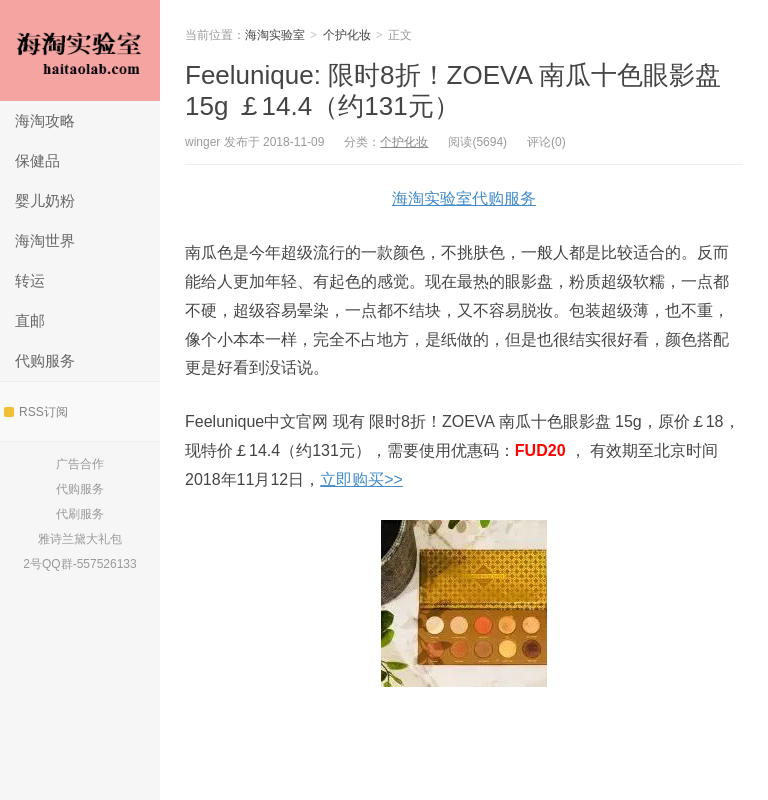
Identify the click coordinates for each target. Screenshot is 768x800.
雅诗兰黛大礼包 (80, 539)
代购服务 (45, 360)
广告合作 (80, 464)
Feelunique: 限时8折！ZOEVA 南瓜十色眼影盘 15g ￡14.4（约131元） (453, 90)
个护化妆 (347, 35)
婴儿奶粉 (45, 200)
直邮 (30, 320)
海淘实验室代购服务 (464, 198)
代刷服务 (80, 514)
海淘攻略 (45, 120)
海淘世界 (45, 240)
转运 (30, 280)
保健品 (37, 160)
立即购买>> (361, 479)
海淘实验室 (80, 50)
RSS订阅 (36, 412)
